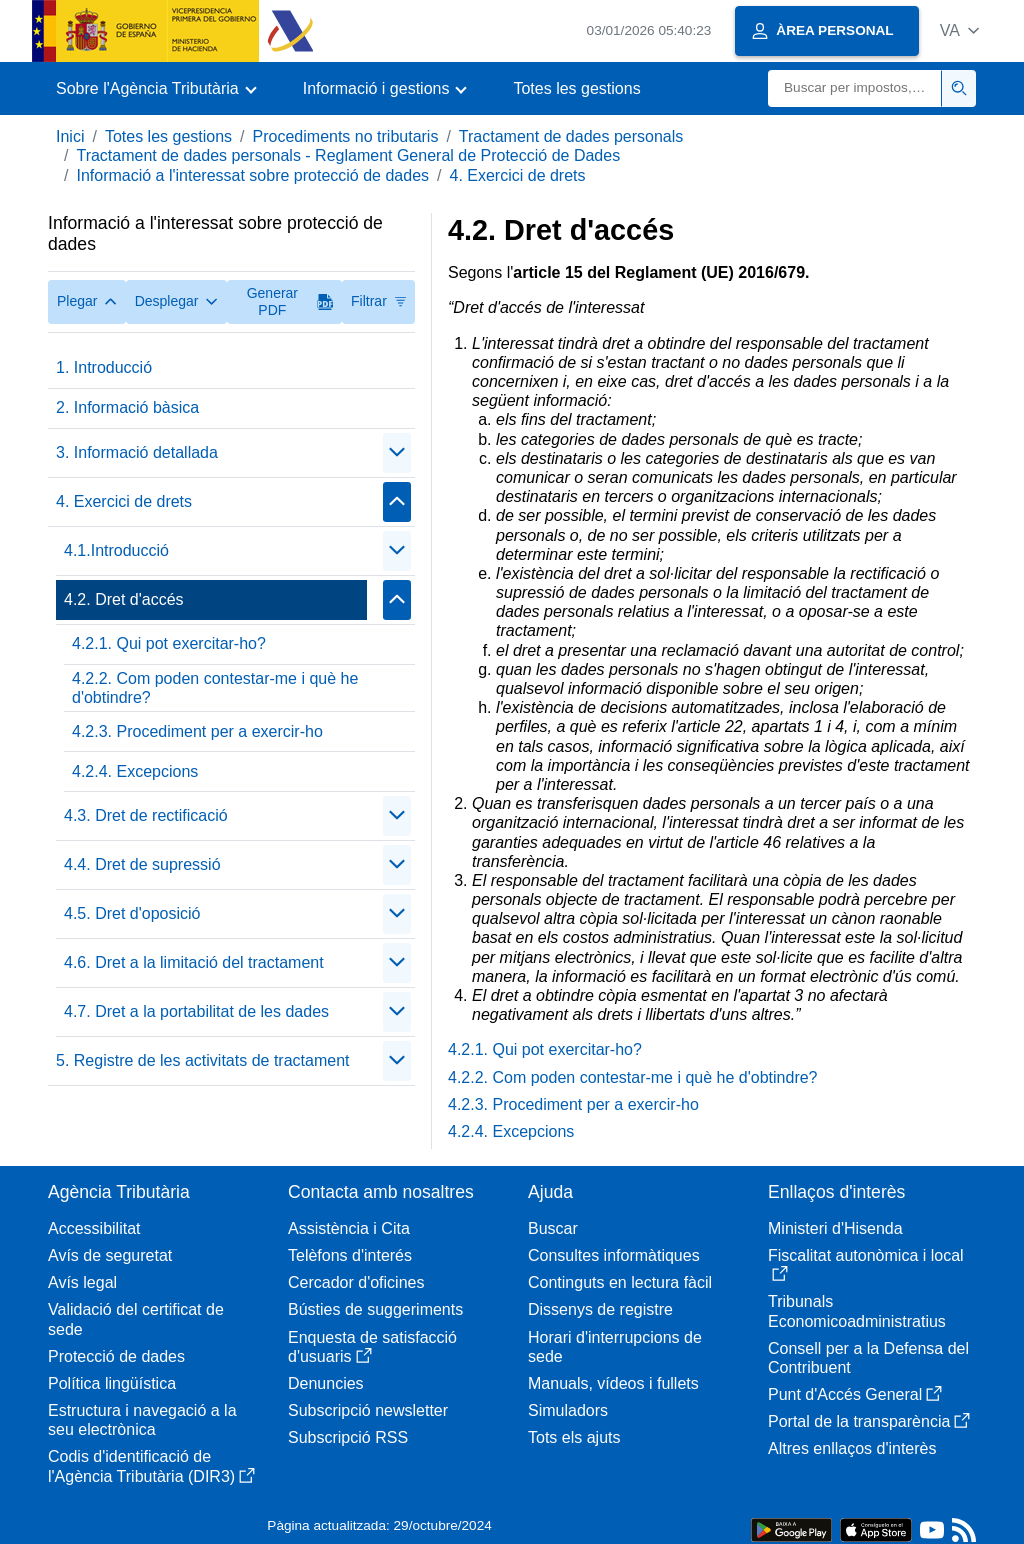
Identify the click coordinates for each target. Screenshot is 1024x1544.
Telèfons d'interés (350, 1255)
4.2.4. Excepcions (135, 771)
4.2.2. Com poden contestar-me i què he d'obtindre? (215, 688)
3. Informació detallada (137, 452)
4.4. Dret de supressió (142, 864)
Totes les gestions (576, 88)
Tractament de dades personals (571, 136)
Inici (70, 136)
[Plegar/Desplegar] (397, 453)
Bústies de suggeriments (375, 1309)
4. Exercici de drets (517, 175)
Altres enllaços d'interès (852, 1448)
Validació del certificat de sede (136, 1319)
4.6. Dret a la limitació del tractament (194, 962)
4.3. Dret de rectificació (146, 815)
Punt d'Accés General (855, 1394)
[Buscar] (855, 88)
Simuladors (568, 1410)
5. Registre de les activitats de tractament (202, 1060)
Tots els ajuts (574, 1437)
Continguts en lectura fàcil (620, 1282)
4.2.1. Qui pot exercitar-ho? (169, 643)
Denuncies (326, 1383)
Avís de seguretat (110, 1255)
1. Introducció (104, 367)
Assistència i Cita (349, 1228)
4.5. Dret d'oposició (132, 913)
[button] (959, 30)
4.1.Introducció (116, 550)
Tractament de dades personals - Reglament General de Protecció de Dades (348, 155)
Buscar (553, 1228)
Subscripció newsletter (368, 1410)
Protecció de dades (116, 1356)
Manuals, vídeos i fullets (613, 1383)
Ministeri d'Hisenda (835, 1228)
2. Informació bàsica (127, 407)
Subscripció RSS (348, 1437)
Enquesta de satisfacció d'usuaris (372, 1347)
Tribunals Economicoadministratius (857, 1311)
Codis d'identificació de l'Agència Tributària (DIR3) (151, 1466)
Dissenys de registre (600, 1309)
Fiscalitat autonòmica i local (866, 1264)
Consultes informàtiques (614, 1255)
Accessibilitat (94, 1228)
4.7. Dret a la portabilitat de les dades (196, 1011)
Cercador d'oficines (356, 1282)
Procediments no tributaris (346, 136)
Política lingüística (112, 1383)
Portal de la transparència (869, 1421)
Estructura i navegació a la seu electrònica (142, 1420)
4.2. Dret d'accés (124, 599)
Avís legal (82, 1282)
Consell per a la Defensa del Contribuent (868, 1358)
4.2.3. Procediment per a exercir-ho (197, 731)
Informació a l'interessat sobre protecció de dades (252, 175)
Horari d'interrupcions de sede (615, 1347)
